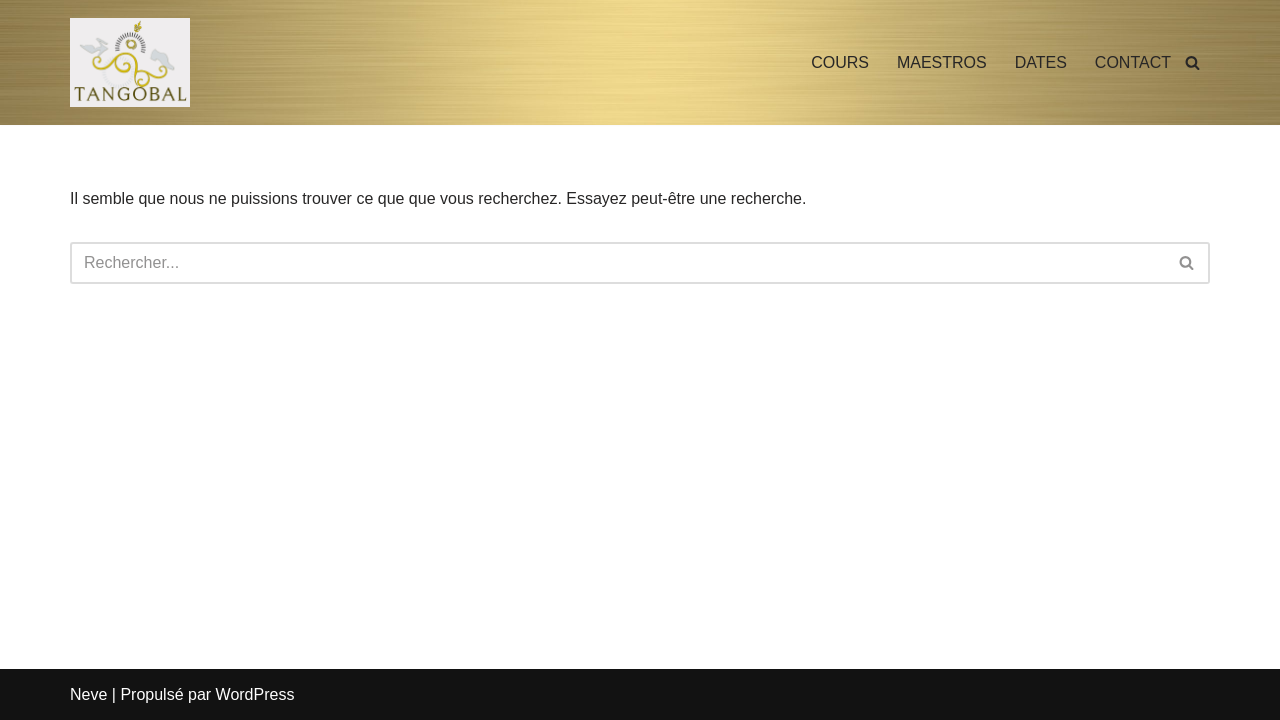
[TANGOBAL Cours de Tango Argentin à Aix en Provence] (130, 62)
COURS (840, 62)
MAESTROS (942, 62)
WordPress (255, 694)
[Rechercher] (1192, 62)
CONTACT (1133, 62)
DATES (1041, 62)
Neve (88, 694)
